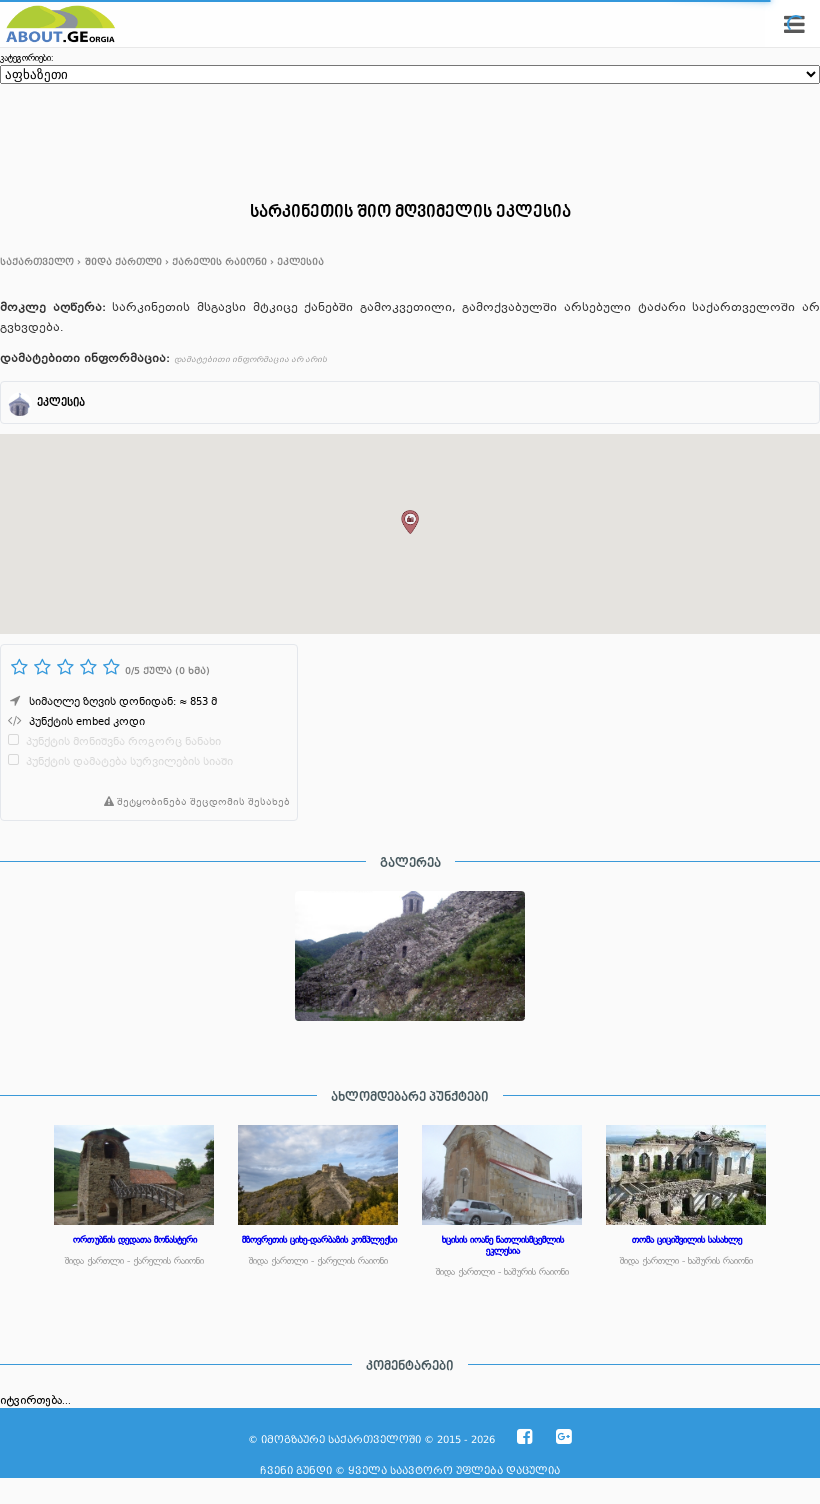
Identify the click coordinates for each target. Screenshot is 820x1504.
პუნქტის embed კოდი (87, 722)
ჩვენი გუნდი (296, 1470)
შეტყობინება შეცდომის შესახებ (193, 803)
